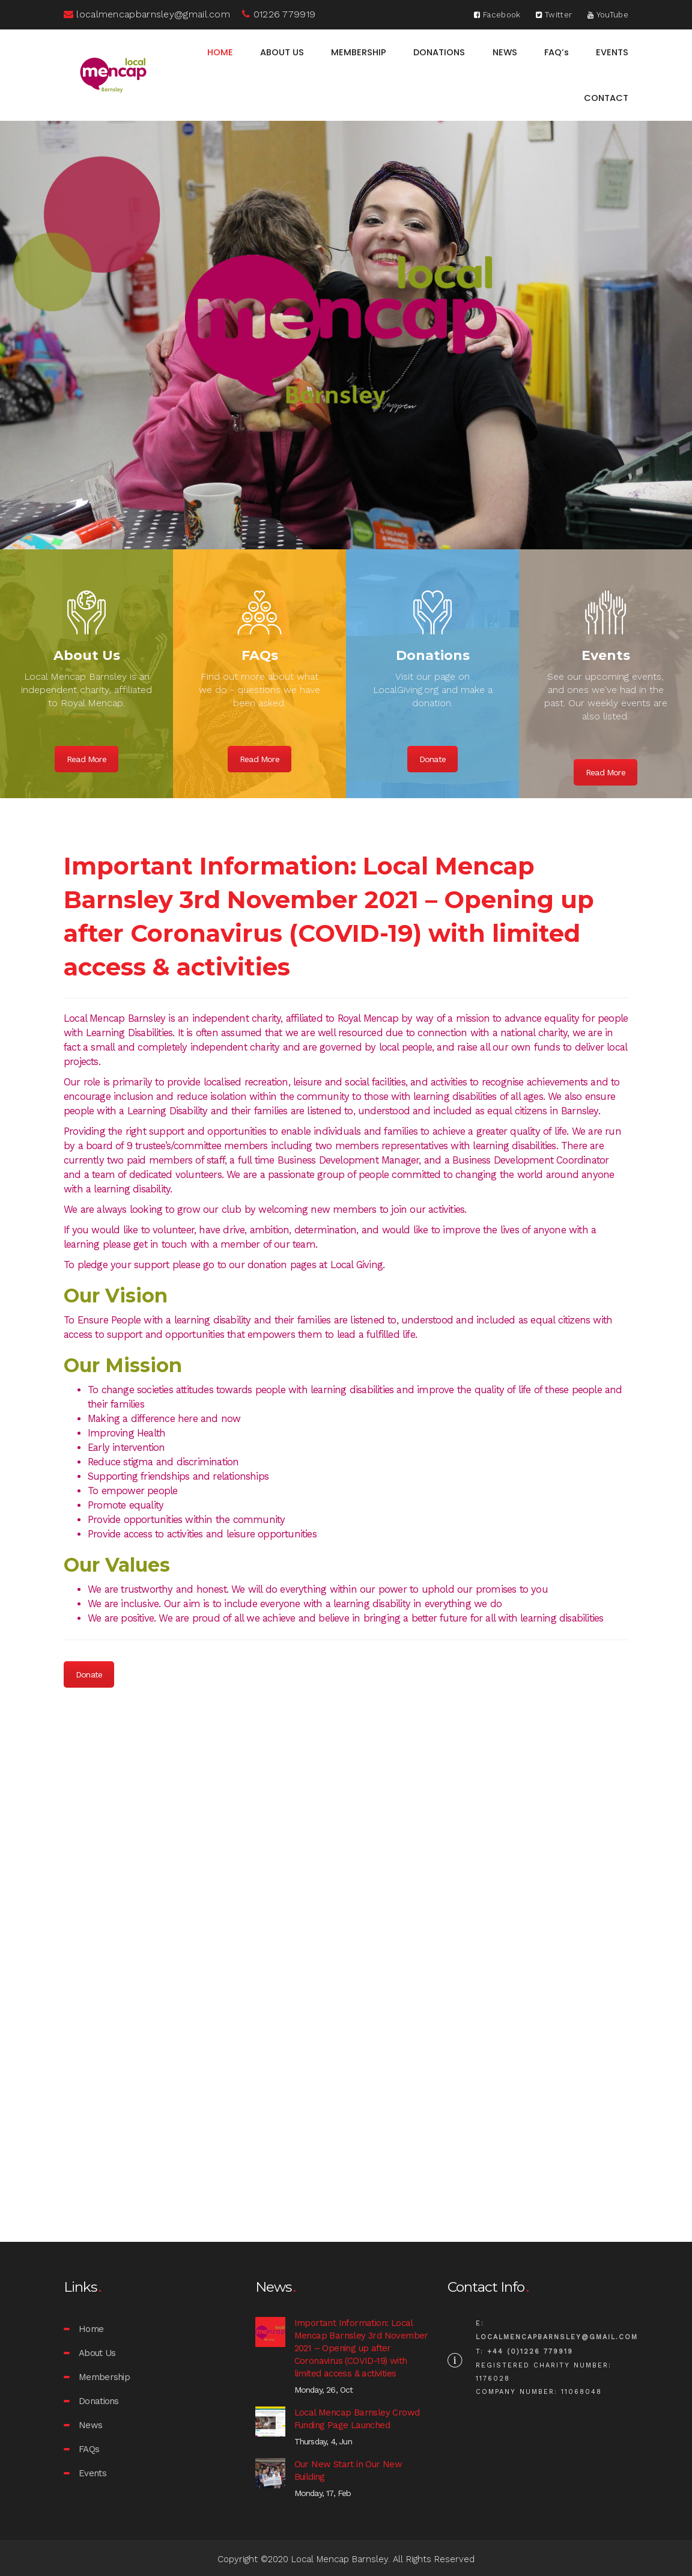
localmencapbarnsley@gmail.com (147, 14)
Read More (86, 759)
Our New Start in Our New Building (348, 2470)
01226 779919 (278, 14)
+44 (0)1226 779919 (530, 2351)
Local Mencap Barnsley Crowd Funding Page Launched (357, 2419)
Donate (432, 759)
